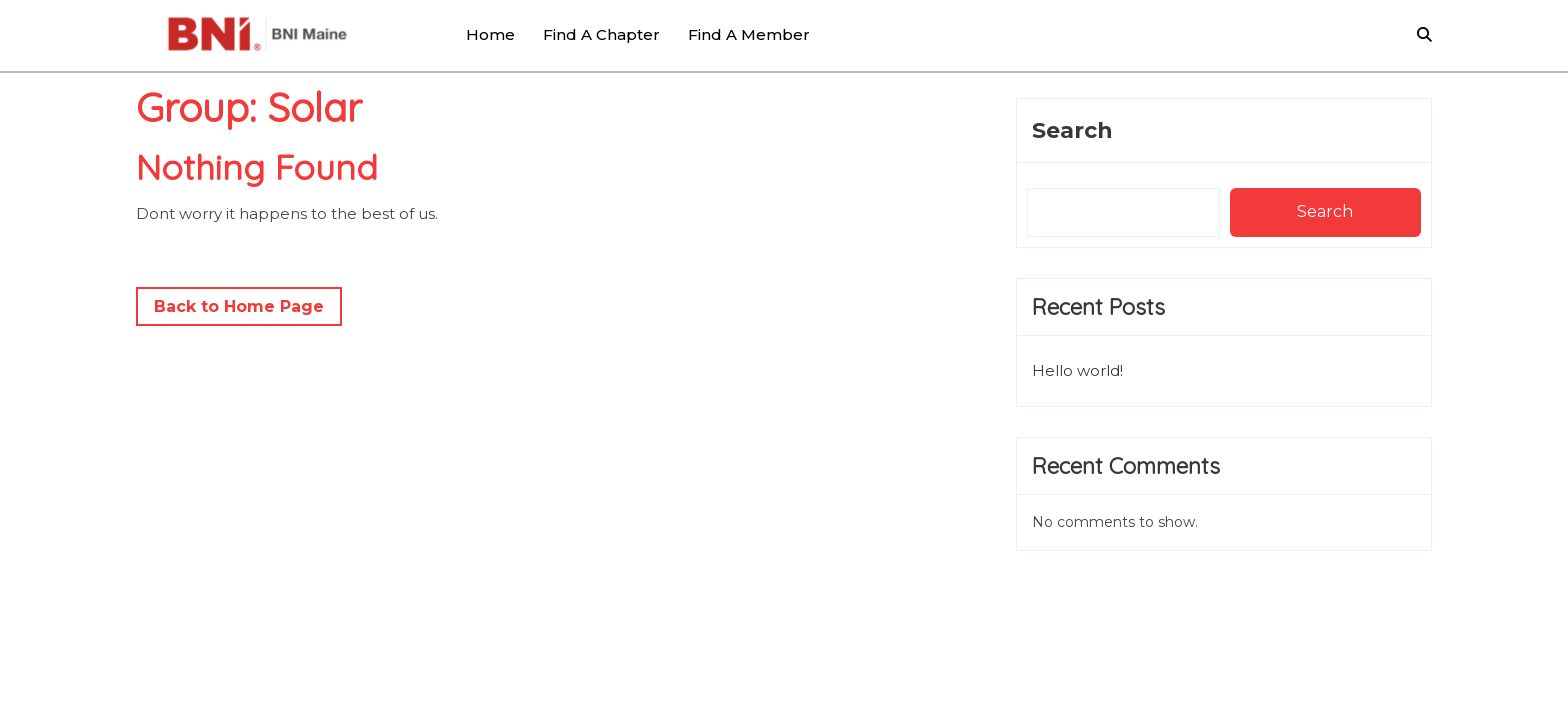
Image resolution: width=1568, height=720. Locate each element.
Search (1072, 130)
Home (490, 34)
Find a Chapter (601, 34)
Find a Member (749, 34)
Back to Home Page (248, 310)
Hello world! (1077, 370)
